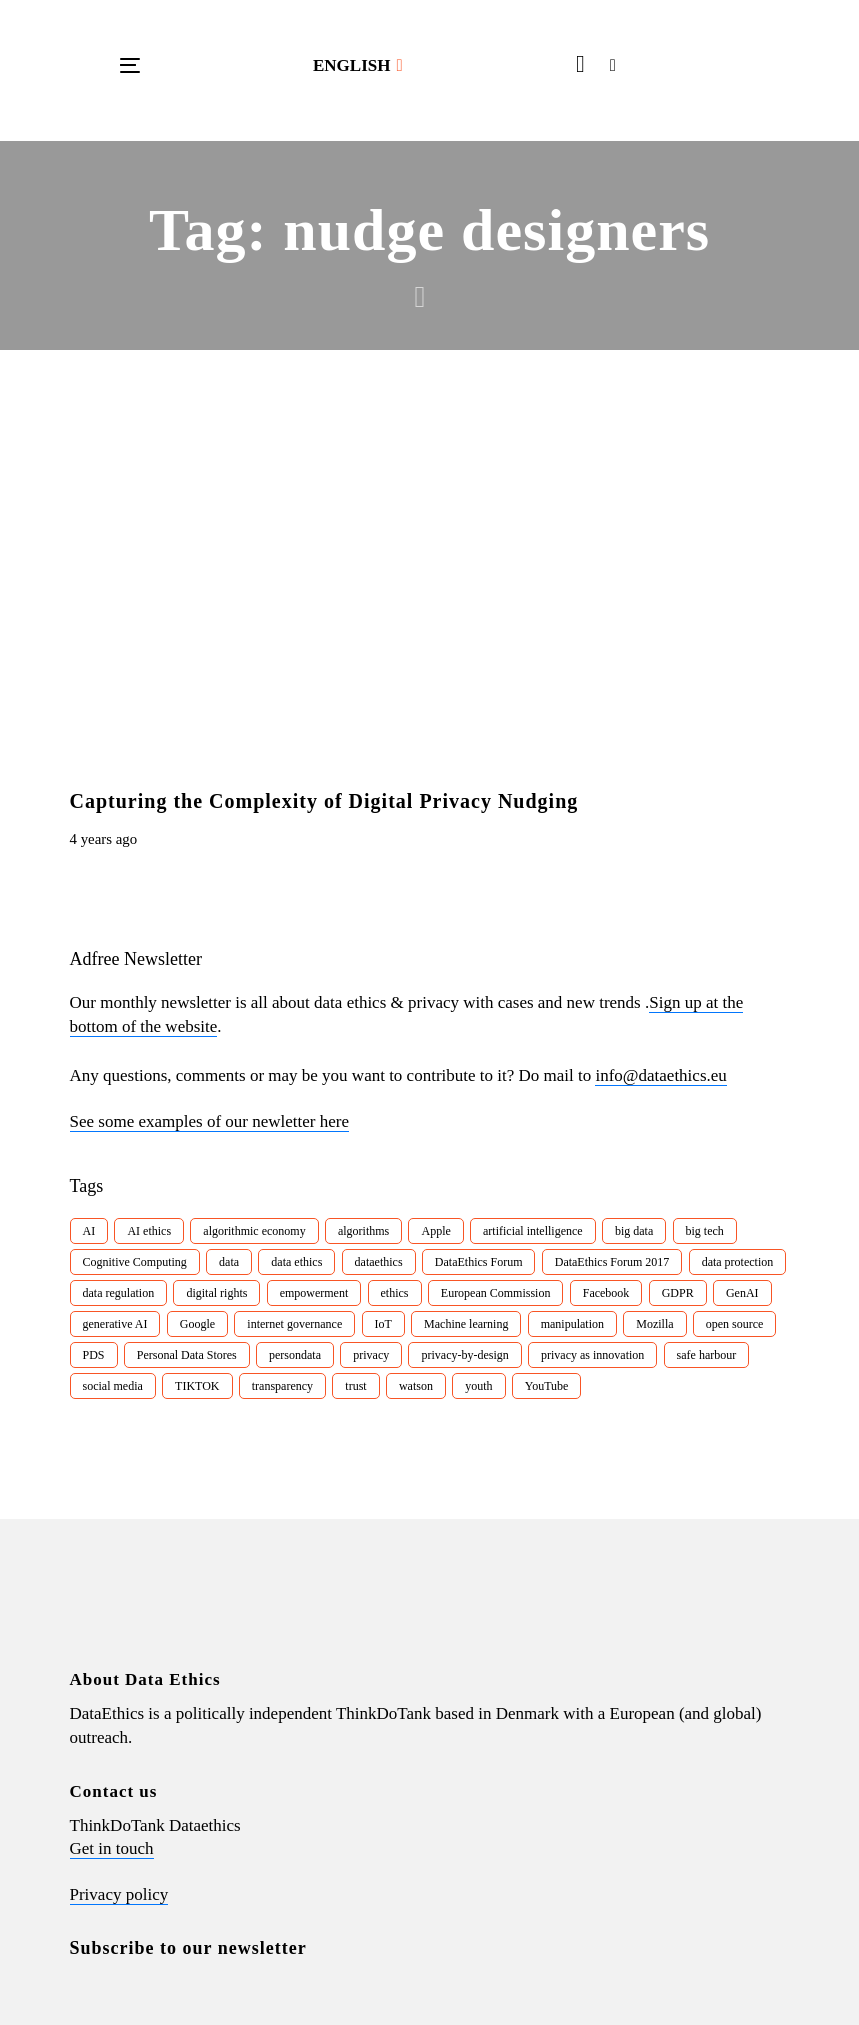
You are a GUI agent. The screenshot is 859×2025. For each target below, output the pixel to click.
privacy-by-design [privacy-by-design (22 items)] (464, 1355)
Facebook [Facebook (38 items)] (606, 1293)
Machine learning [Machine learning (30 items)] (466, 1324)
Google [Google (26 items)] (197, 1324)
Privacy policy (119, 1894)
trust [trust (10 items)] (355, 1386)
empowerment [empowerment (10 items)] (314, 1293)
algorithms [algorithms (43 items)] (363, 1231)
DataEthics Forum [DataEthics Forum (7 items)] (479, 1262)
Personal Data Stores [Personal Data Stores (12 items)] (187, 1355)
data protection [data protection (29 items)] (738, 1262)
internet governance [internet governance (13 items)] (294, 1324)
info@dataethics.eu (660, 1075)
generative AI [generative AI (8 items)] (115, 1324)
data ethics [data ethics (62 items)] (296, 1262)
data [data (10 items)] (229, 1262)
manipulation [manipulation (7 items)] (572, 1324)
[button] (358, 66)
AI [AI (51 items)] (89, 1231)
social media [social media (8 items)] (113, 1386)
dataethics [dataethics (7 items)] (379, 1262)
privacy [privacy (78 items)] (371, 1355)
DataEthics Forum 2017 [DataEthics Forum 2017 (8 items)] (612, 1262)
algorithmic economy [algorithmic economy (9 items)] (254, 1231)
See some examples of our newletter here (209, 1121)
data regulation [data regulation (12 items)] (119, 1293)
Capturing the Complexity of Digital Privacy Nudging (324, 801)
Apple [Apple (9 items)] (435, 1231)
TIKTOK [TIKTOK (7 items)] (197, 1386)
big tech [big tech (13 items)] (705, 1231)
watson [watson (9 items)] (416, 1386)
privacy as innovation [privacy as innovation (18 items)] (592, 1355)
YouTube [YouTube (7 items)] (547, 1386)
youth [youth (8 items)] (478, 1386)
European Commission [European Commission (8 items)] (496, 1293)
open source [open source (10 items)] (735, 1324)
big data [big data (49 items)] (634, 1231)
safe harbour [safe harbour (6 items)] (707, 1355)
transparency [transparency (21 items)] (282, 1386)
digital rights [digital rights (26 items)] (216, 1293)
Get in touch (112, 1848)
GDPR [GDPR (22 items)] (678, 1293)
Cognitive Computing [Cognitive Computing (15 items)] (135, 1262)
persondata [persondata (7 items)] (295, 1355)
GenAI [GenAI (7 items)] (742, 1293)
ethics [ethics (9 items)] (395, 1293)
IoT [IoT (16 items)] (383, 1324)
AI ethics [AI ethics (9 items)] (149, 1231)
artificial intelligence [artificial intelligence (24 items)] (533, 1231)
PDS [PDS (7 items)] (94, 1355)
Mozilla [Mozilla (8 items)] (654, 1324)
